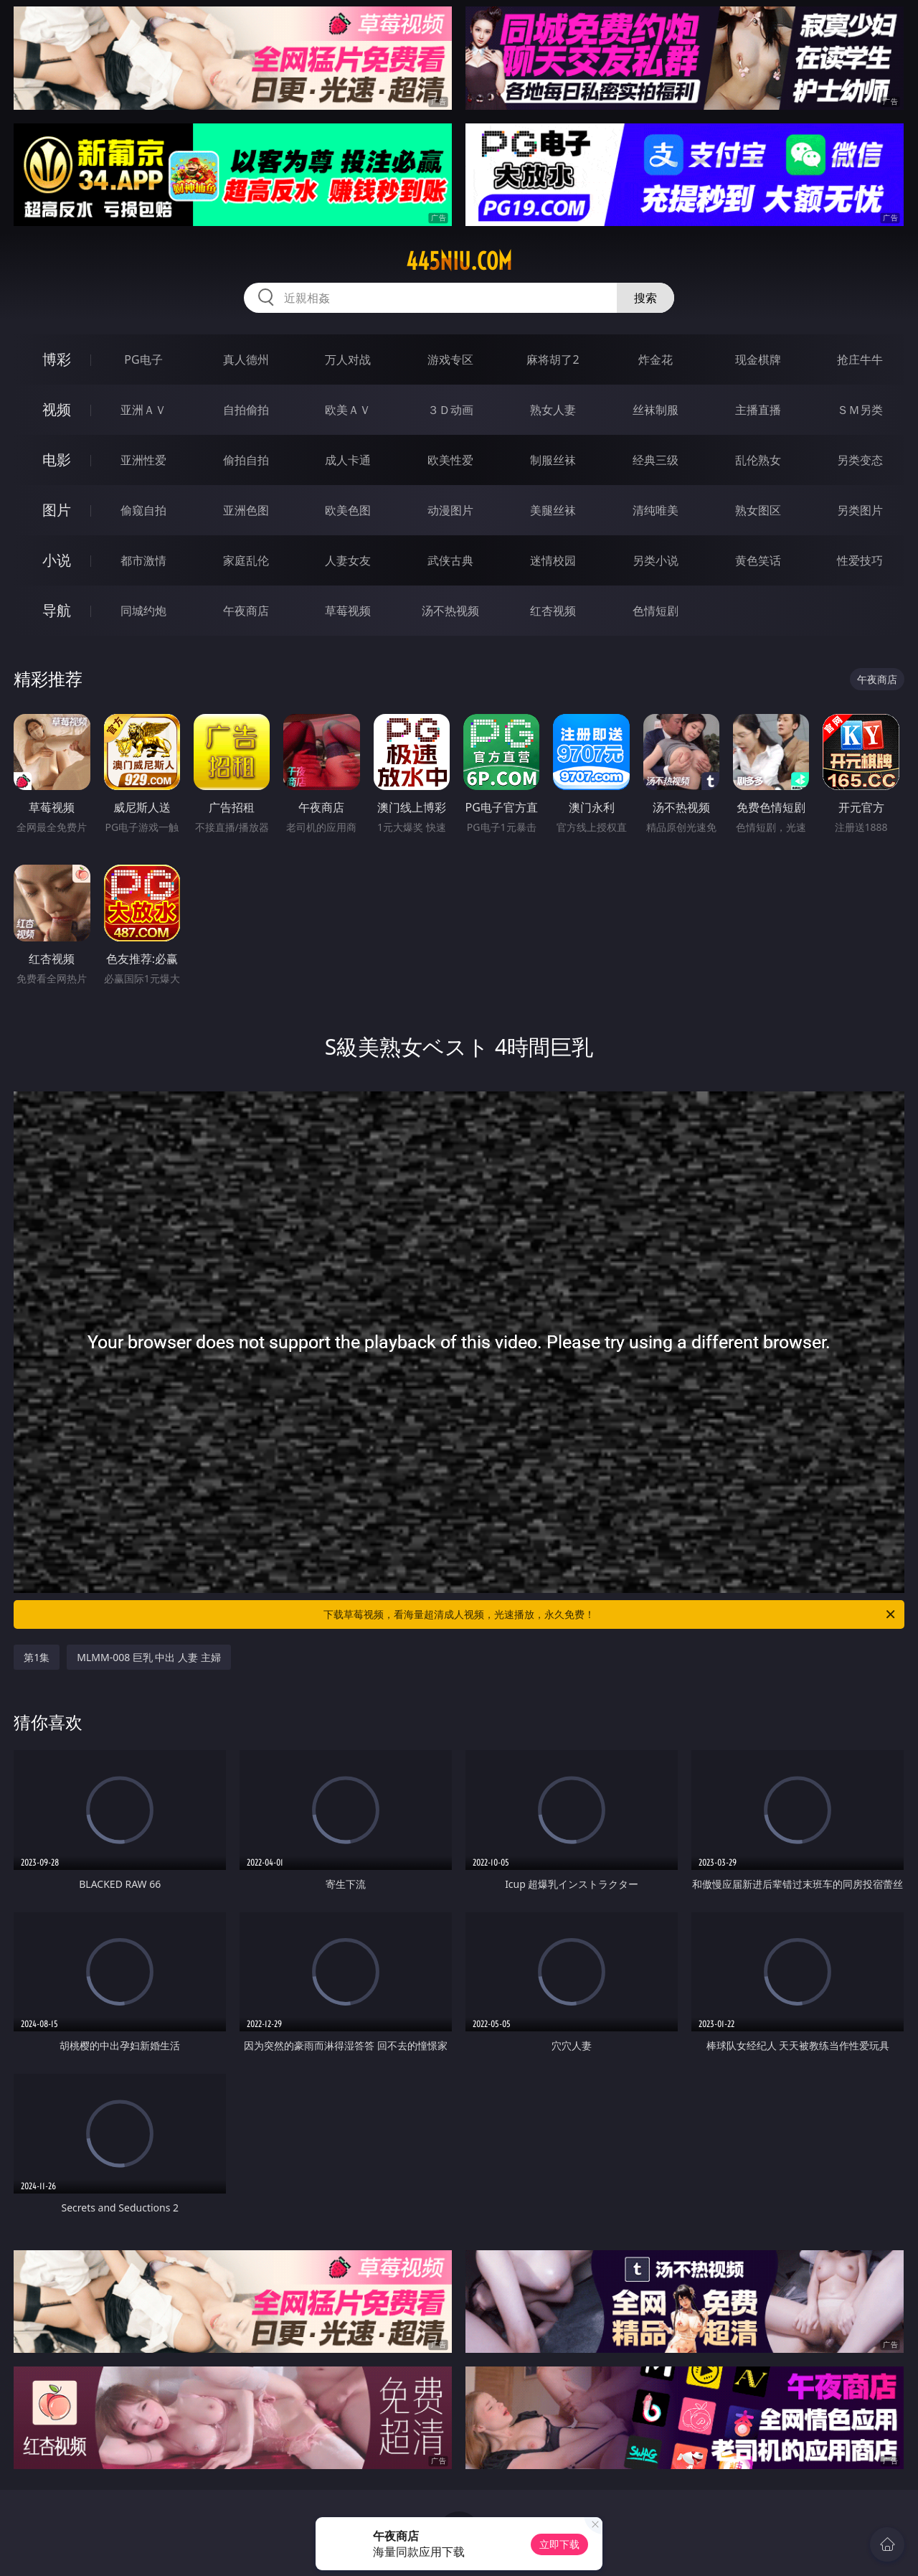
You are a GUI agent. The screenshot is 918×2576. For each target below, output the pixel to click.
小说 (56, 560)
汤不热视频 (450, 611)
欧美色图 (348, 510)
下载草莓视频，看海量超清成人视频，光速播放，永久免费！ (610, 1614)
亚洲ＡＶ (143, 410)
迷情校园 (553, 560)
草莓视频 (348, 611)
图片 (56, 510)
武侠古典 (450, 560)
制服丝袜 (553, 460)
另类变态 (860, 460)
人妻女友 (348, 560)
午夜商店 (246, 611)
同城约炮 (143, 611)
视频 (56, 409)
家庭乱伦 (246, 560)
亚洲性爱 (143, 460)
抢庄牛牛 (860, 359)
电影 (56, 459)
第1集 (36, 1657)
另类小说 (655, 560)
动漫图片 (450, 510)
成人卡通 (348, 460)
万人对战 (348, 359)
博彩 (56, 359)
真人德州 (246, 359)
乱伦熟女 (758, 460)
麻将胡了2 (552, 359)
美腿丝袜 (553, 510)
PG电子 (143, 359)
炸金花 (655, 359)
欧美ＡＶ (348, 410)
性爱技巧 (860, 560)
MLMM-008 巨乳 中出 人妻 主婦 (149, 1657)
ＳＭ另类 (860, 410)
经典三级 (655, 460)
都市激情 (143, 560)
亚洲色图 (246, 510)
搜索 (645, 298)
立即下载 (559, 2544)
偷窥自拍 (143, 510)
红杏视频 (553, 611)
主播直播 (758, 410)
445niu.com (459, 261)
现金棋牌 (758, 359)
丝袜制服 (655, 410)
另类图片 (860, 510)
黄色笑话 (758, 560)
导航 (56, 610)
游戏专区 (450, 359)
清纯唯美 (655, 510)
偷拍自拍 (246, 460)
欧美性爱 (450, 460)
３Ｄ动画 (450, 410)
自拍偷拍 (246, 410)
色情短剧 (655, 611)
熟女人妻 (553, 410)
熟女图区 (758, 510)
